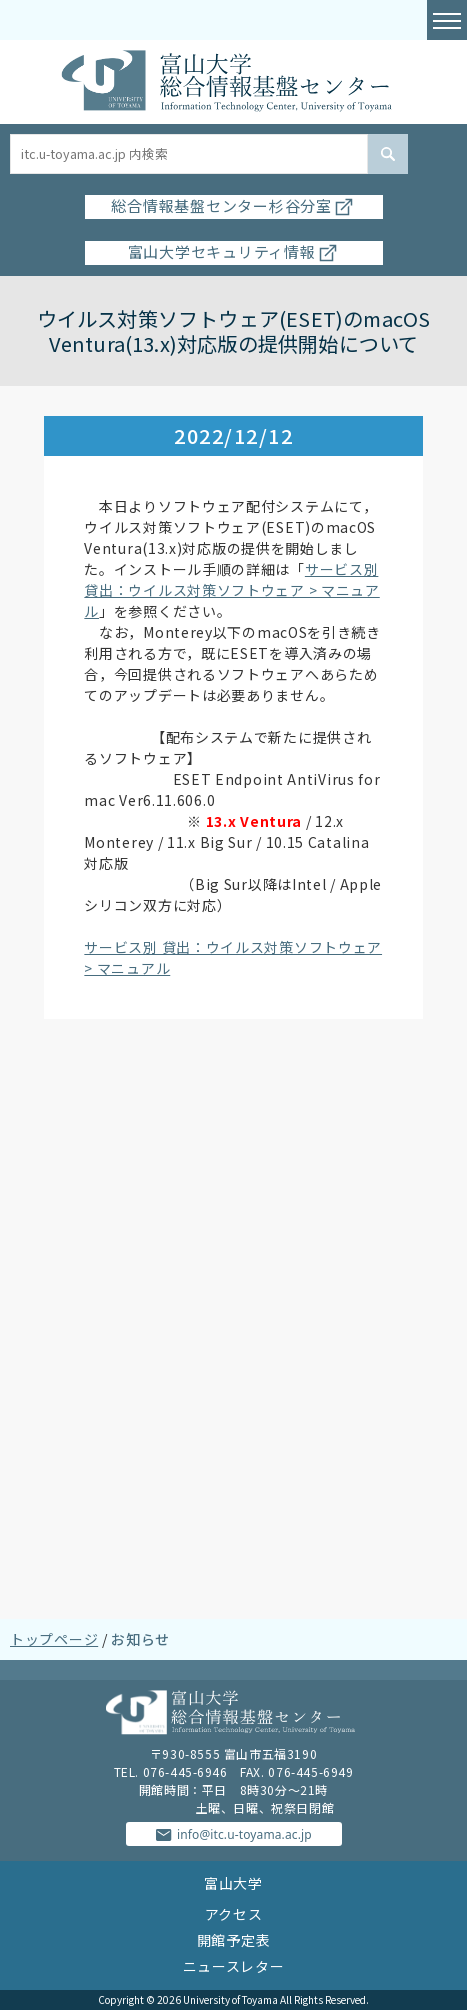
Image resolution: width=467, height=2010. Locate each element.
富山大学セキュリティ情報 (234, 251)
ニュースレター (234, 1966)
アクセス (234, 1914)
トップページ (54, 1639)
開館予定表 (234, 1940)
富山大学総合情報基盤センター (233, 82)
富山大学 (233, 1883)
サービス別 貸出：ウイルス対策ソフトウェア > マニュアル (231, 590)
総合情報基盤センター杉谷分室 (233, 205)
